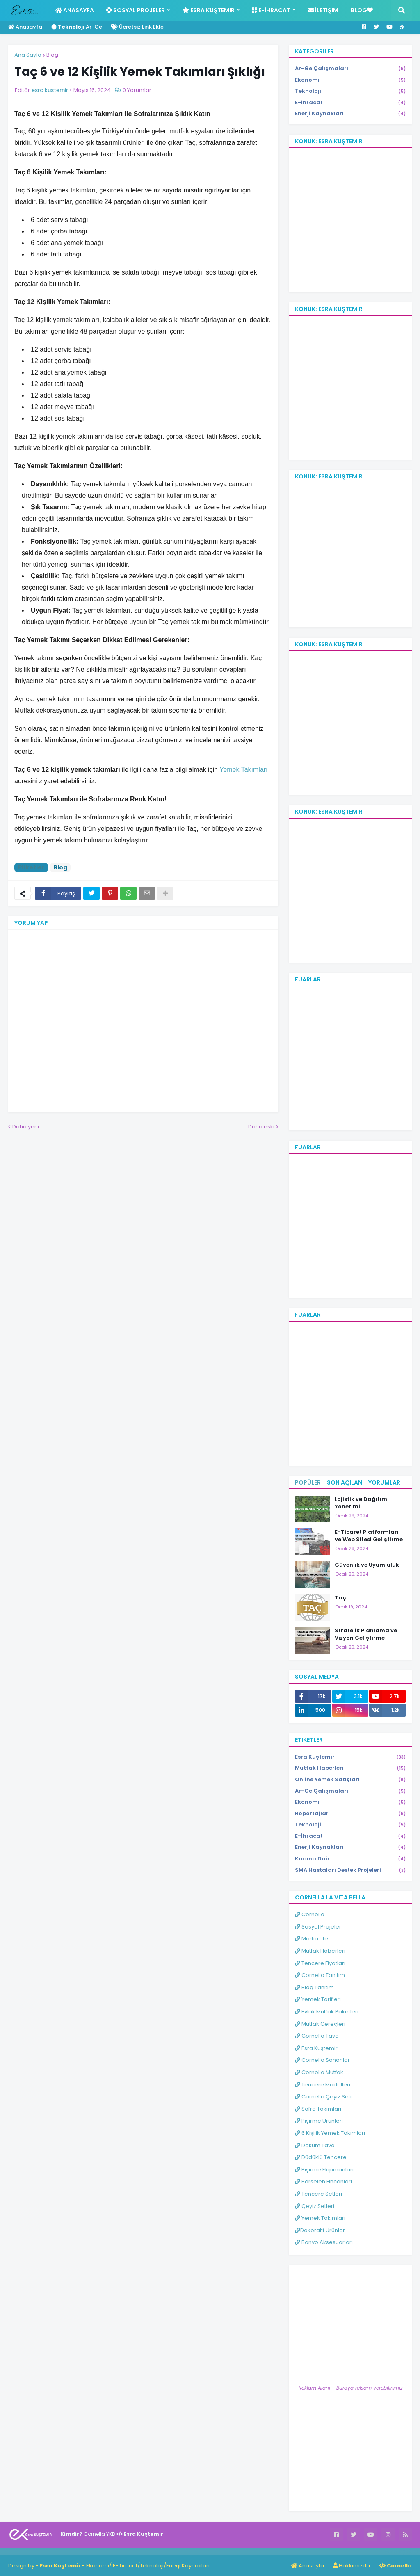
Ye (223, 769)
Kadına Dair (350, 1859)
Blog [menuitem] (362, 10)
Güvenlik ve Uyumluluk (367, 1565)
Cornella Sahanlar (322, 2060)
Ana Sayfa (27, 55)
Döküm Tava (315, 2145)
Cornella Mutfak (319, 2072)
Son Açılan (344, 1482)
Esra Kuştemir (350, 1757)
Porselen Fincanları (323, 2181)
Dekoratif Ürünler (320, 2230)
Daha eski (261, 1126)
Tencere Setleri (318, 2194)
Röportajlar (350, 1814)
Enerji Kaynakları (350, 114)
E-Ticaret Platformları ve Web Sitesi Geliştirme (369, 1535)
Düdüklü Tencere (321, 2157)
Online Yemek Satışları (350, 1779)
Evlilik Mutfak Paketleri (326, 2012)
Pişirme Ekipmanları (324, 2169)
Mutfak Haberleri (350, 1768)
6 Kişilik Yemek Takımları (330, 2133)
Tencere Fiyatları (320, 1963)
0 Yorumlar (137, 90)
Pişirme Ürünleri (319, 2121)
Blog (52, 55)
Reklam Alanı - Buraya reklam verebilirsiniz (350, 2387)
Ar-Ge (76, 27)
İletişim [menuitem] (323, 10)
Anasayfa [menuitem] (74, 10)
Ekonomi (350, 80)
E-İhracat (350, 102)
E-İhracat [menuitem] (271, 10)
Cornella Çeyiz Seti (323, 2096)
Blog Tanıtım (314, 1987)
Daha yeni (25, 1126)
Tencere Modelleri (322, 2085)
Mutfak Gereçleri (320, 2024)
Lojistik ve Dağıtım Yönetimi (361, 1503)
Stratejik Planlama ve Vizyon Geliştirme (366, 1634)
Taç (340, 1597)
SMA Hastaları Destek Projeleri (350, 1870)
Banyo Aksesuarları (324, 2242)
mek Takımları (247, 769)
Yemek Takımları (320, 2218)
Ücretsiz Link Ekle (137, 27)
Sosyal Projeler (318, 1927)
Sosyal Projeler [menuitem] (135, 10)
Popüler (308, 1482)
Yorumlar (384, 1482)
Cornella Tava (317, 2036)
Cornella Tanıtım (320, 1975)
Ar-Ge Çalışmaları (350, 68)
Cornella (309, 1914)
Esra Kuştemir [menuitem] (209, 10)
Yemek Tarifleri (318, 1999)
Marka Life (311, 1938)
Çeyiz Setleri (314, 2206)
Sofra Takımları (318, 2109)
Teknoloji (350, 91)
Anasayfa (25, 27)
